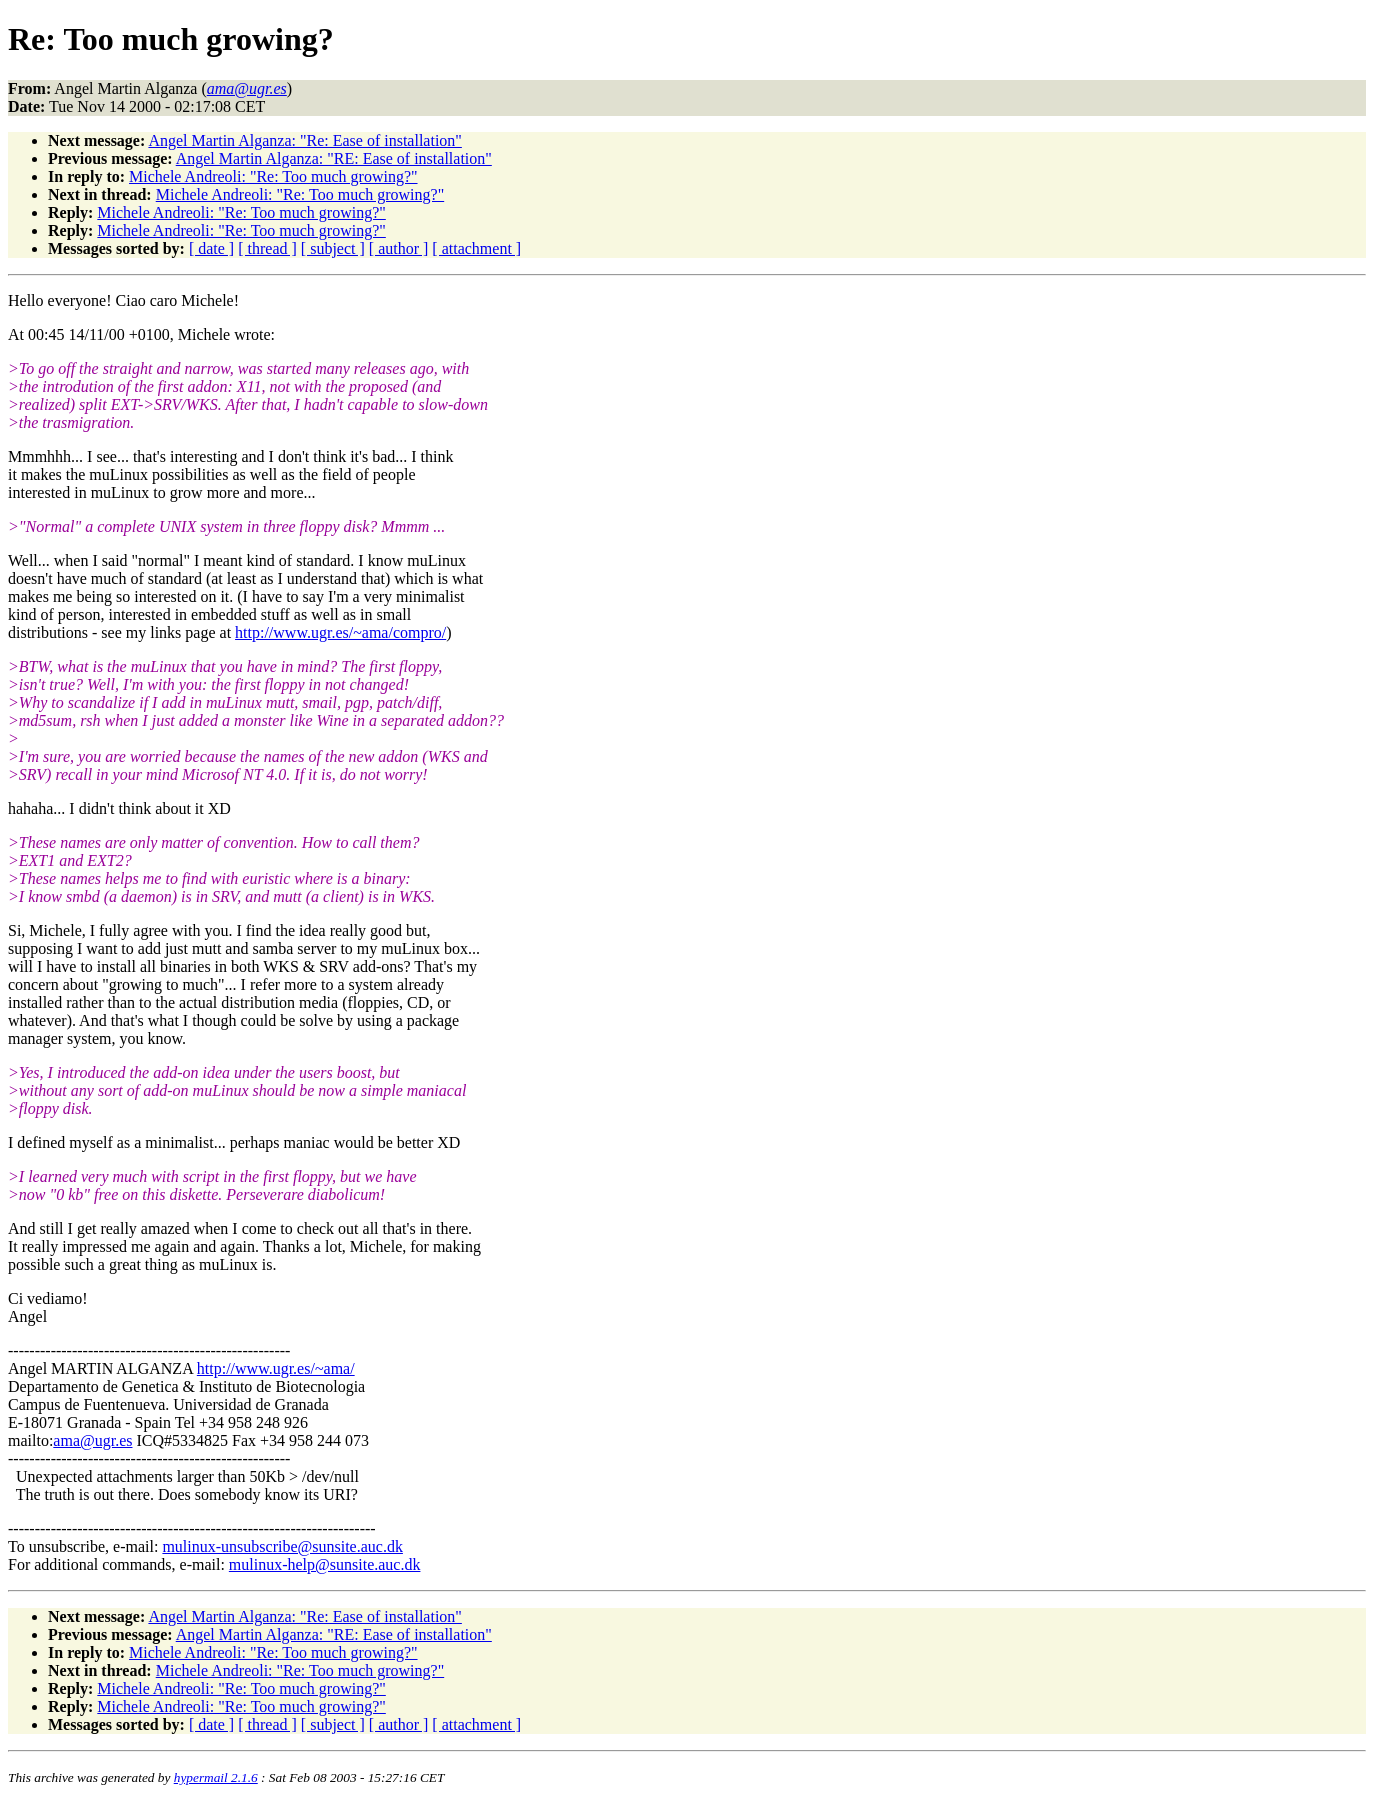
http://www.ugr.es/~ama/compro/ (340, 632)
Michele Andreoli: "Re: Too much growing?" (273, 176)
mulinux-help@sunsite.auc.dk (325, 1564)
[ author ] (399, 248)
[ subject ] (333, 248)
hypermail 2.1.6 (216, 1777)
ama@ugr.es (92, 1440)
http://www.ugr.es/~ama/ (276, 1368)
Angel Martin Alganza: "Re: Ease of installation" (304, 140)
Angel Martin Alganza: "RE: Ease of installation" (334, 158)
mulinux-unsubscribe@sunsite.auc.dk (282, 1546)
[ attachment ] (476, 248)
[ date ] (211, 248)
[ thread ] (267, 248)
